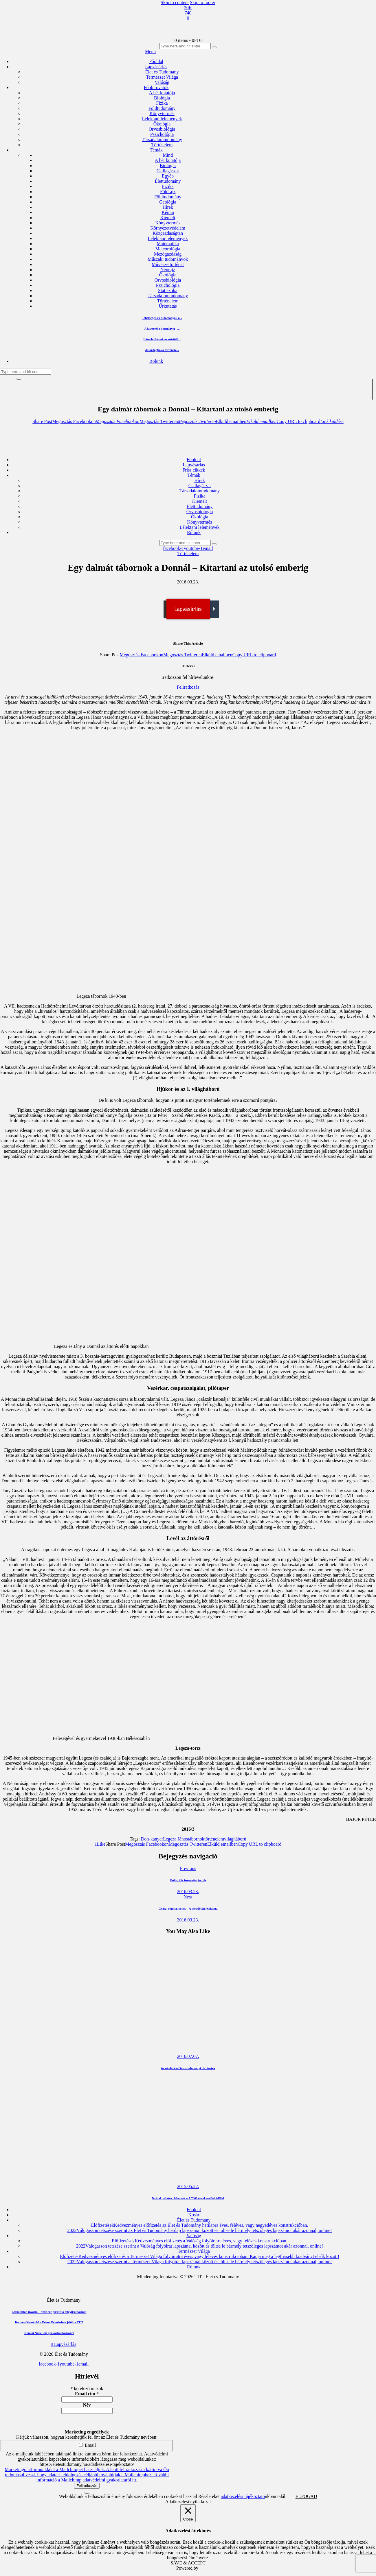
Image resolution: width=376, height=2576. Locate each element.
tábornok (196, 1838)
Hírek (167, 207)
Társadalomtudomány (168, 295)
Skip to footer (202, 2)
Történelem (168, 300)
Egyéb (168, 175)
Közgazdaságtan (168, 233)
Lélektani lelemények (168, 238)
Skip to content (175, 2)
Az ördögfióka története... (162, 350)
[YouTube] (188, 12)
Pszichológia (168, 285)
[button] (42, 421)
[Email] (188, 18)
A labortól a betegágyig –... (162, 328)
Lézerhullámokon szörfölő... (162, 339)
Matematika (168, 243)
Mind (168, 155)
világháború (235, 1838)
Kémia (168, 212)
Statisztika (167, 290)
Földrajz (167, 191)
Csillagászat (168, 170)
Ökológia (168, 274)
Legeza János (175, 1838)
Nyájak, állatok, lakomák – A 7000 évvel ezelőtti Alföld (188, 2198)
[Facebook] (188, 7)
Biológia (168, 165)
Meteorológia (167, 248)
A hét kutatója (168, 160)
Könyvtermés (167, 222)
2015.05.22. (188, 2186)
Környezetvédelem (167, 228)
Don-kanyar (152, 1838)
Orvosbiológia (168, 280)
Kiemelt (167, 217)
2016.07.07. (188, 2056)
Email (87, 2445)
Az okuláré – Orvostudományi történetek (188, 2068)
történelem (214, 1838)
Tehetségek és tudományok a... (162, 317)
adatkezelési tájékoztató (243, 2496)
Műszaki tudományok (168, 259)
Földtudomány (167, 196)
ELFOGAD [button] (306, 2496)
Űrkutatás (168, 306)
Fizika (168, 186)
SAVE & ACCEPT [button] (188, 2562)
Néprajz (167, 269)
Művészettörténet (168, 264)
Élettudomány (168, 181)
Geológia (167, 201)
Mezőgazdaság (167, 254)
